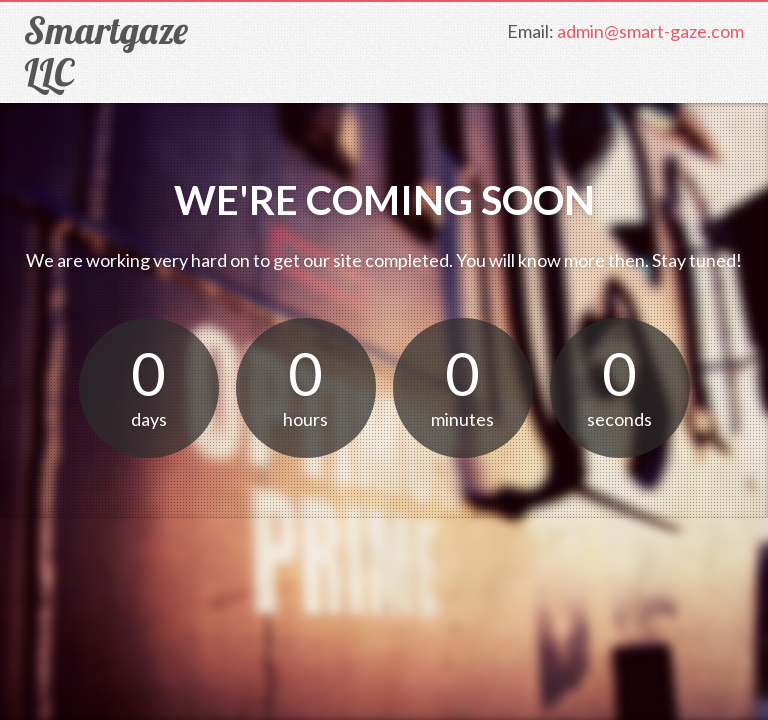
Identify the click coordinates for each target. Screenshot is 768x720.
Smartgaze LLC (106, 51)
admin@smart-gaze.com (650, 31)
